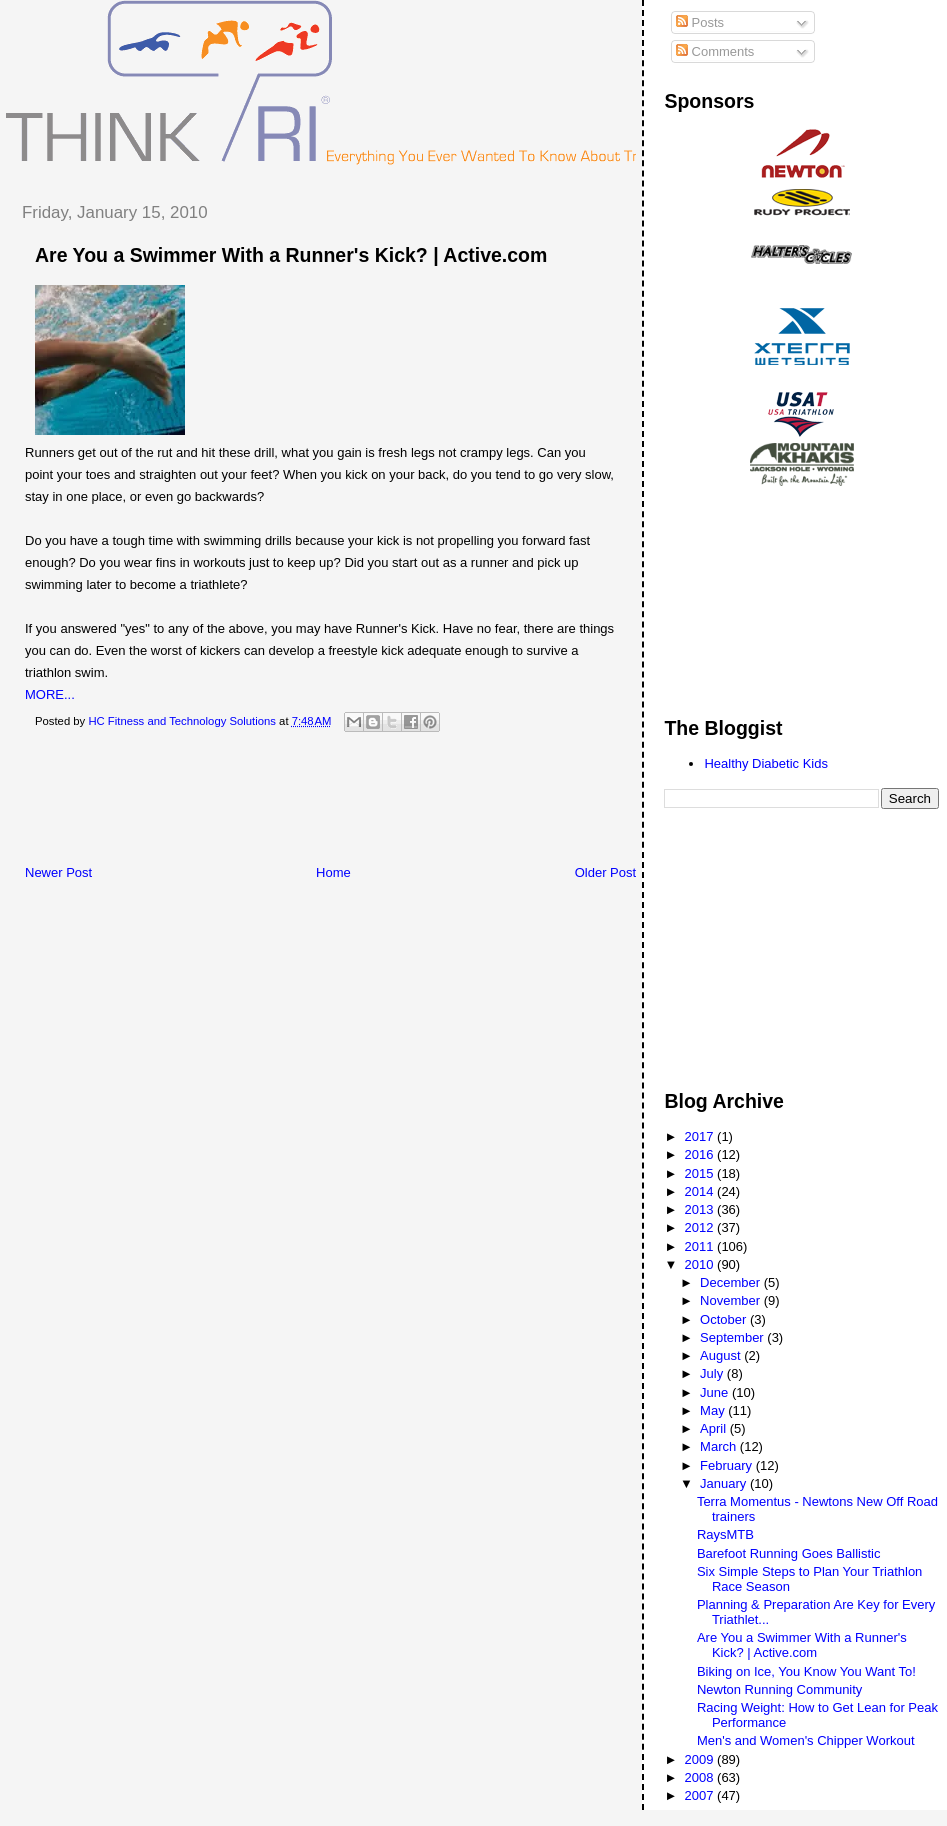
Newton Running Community (779, 1689)
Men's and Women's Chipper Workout (806, 1740)
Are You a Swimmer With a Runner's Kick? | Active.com (291, 255)
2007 (701, 1795)
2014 (701, 1191)
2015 (701, 1173)
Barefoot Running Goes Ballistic (789, 1553)
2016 (701, 1154)
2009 (701, 1759)
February (728, 1465)
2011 (701, 1246)
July (713, 1373)
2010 (701, 1264)
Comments (715, 51)
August (722, 1355)
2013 (701, 1209)
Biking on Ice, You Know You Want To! (806, 1671)
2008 (701, 1777)
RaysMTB (725, 1534)
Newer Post (58, 872)
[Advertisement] (369, 804)
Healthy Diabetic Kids (766, 763)
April (715, 1428)
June (716, 1392)
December (732, 1282)
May (714, 1410)
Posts (700, 22)
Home (333, 872)
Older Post (605, 872)
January (725, 1483)
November (732, 1300)
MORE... (50, 694)
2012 (701, 1227)
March (720, 1446)
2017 (701, 1136)
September (733, 1337)
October (725, 1319)
